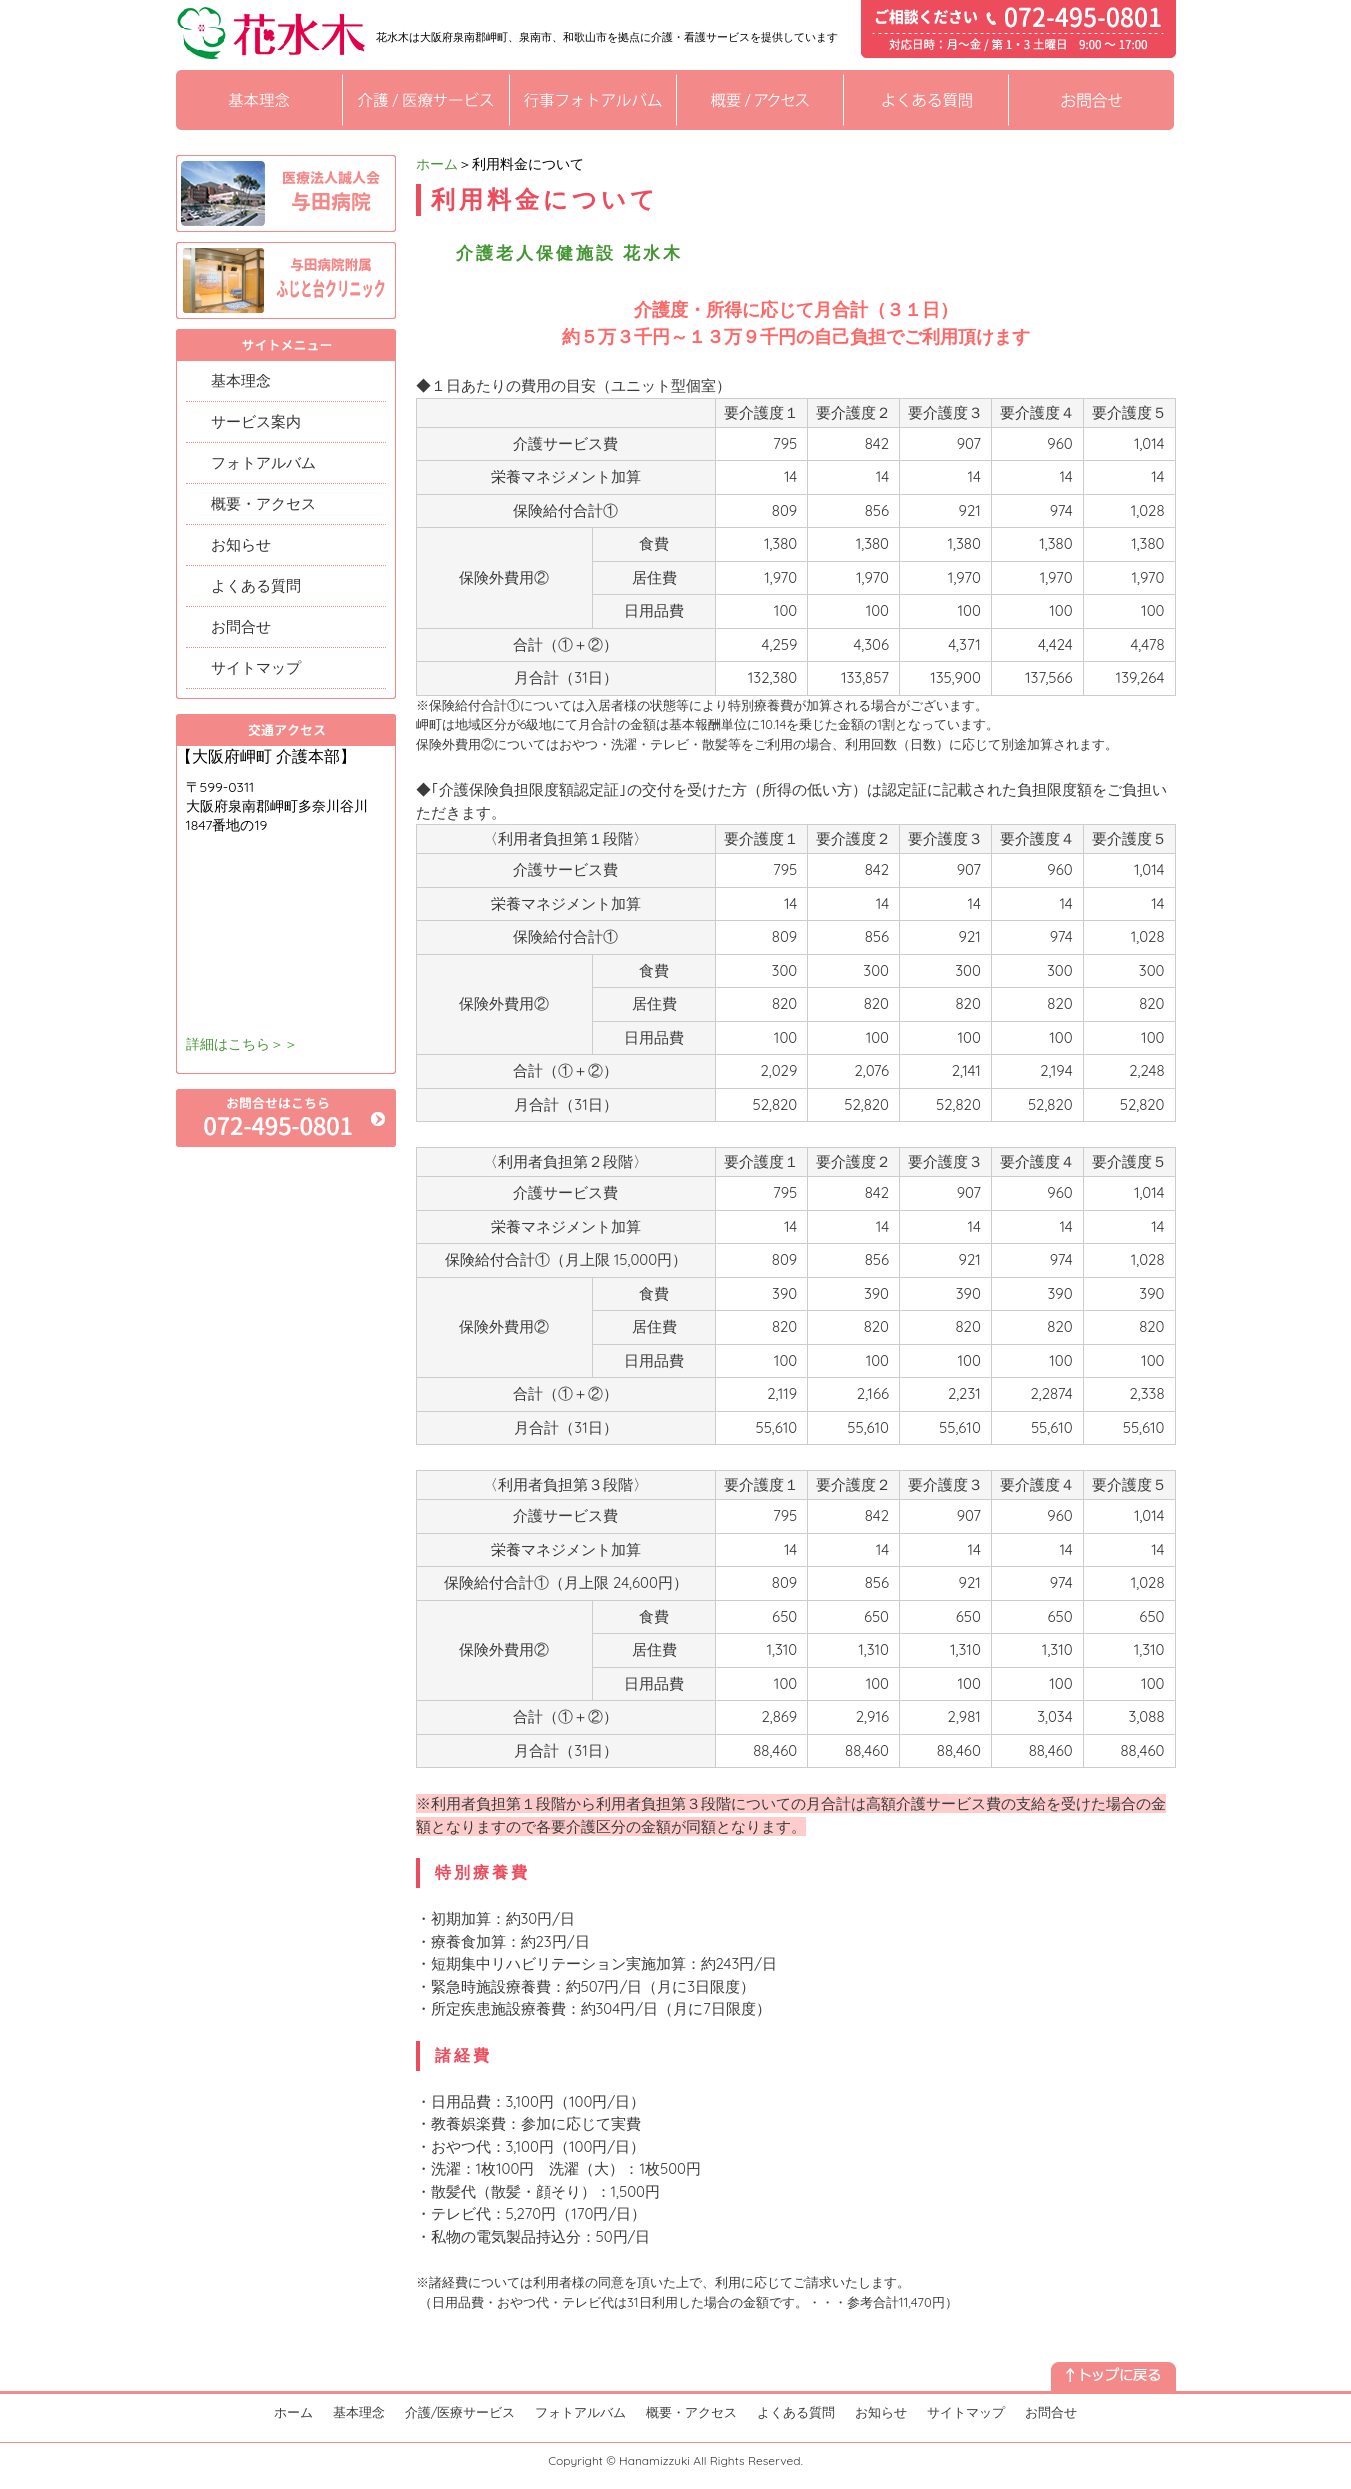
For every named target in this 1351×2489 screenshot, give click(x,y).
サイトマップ (256, 667)
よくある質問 (256, 585)
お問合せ (241, 626)
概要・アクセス (263, 503)
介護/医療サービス (460, 2412)
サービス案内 (256, 421)
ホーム (437, 164)
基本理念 (241, 380)
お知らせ (241, 544)
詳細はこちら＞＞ (242, 1044)
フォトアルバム (263, 462)
